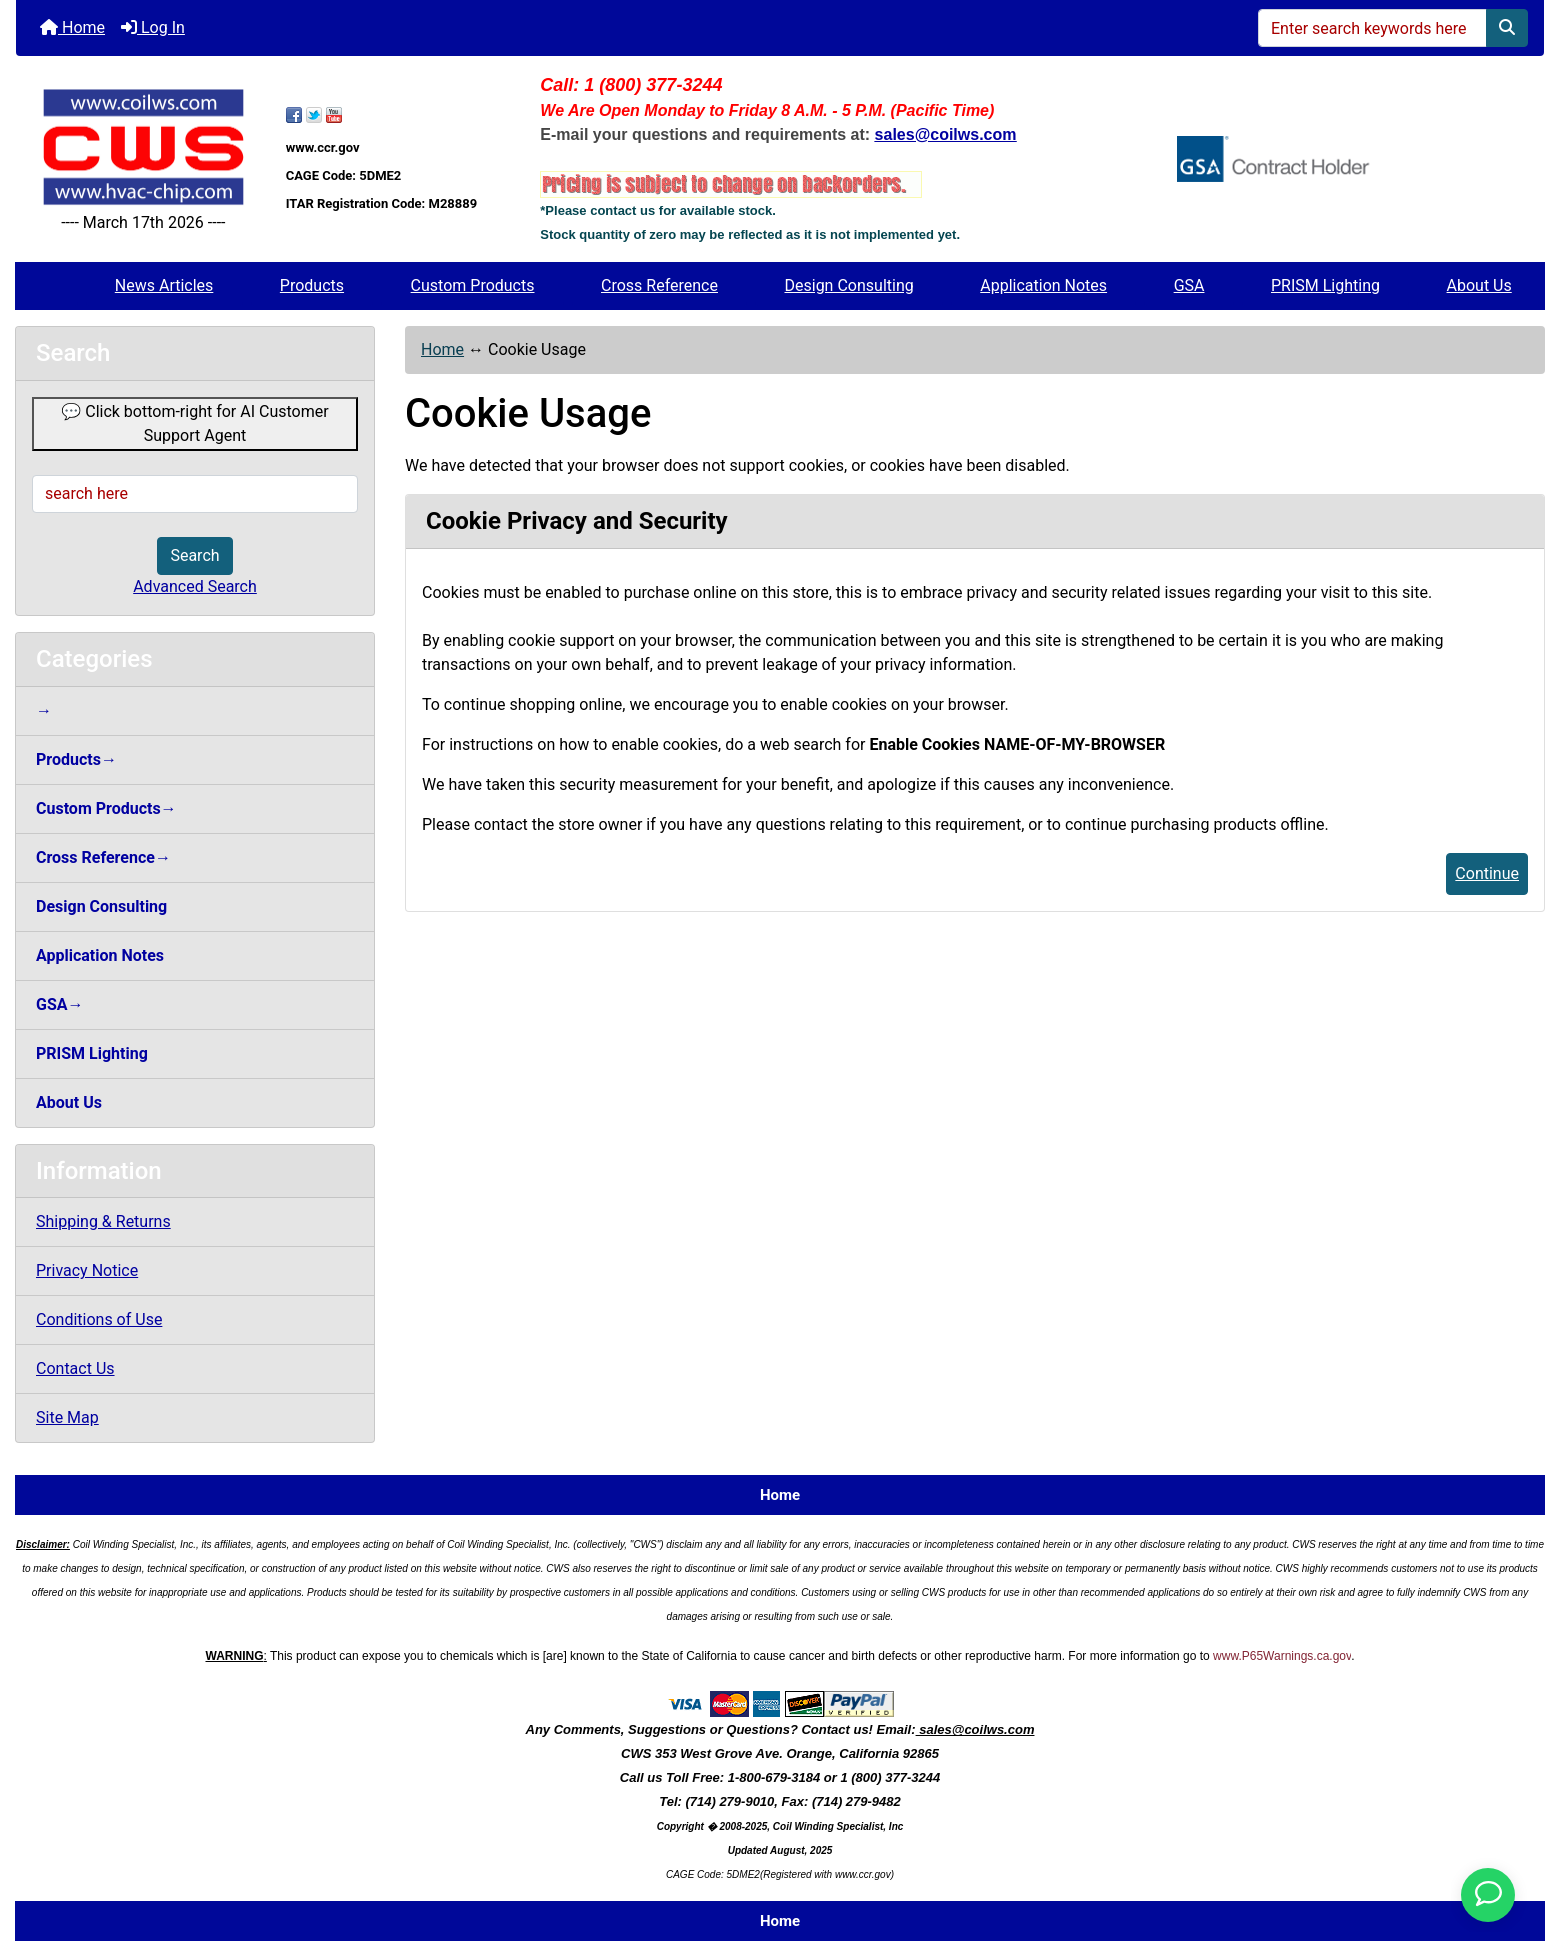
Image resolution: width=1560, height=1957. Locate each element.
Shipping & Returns (103, 1221)
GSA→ (60, 1004)
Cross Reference (659, 285)
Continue (1487, 873)
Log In (153, 27)
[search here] (195, 494)
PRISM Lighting (1325, 285)
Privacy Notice (87, 1270)
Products (312, 285)
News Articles (164, 285)
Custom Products (473, 285)
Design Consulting (849, 285)
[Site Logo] (143, 147)
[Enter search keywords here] (1372, 28)
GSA (1189, 285)
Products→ (76, 759)
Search (194, 555)
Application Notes (1043, 285)
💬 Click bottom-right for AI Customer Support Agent (194, 423)
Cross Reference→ (103, 857)
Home (72, 27)
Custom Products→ (106, 808)
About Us (1479, 285)
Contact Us (75, 1368)
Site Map (67, 1417)
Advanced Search (195, 586)
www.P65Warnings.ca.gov (1282, 1656)
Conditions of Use (99, 1319)
